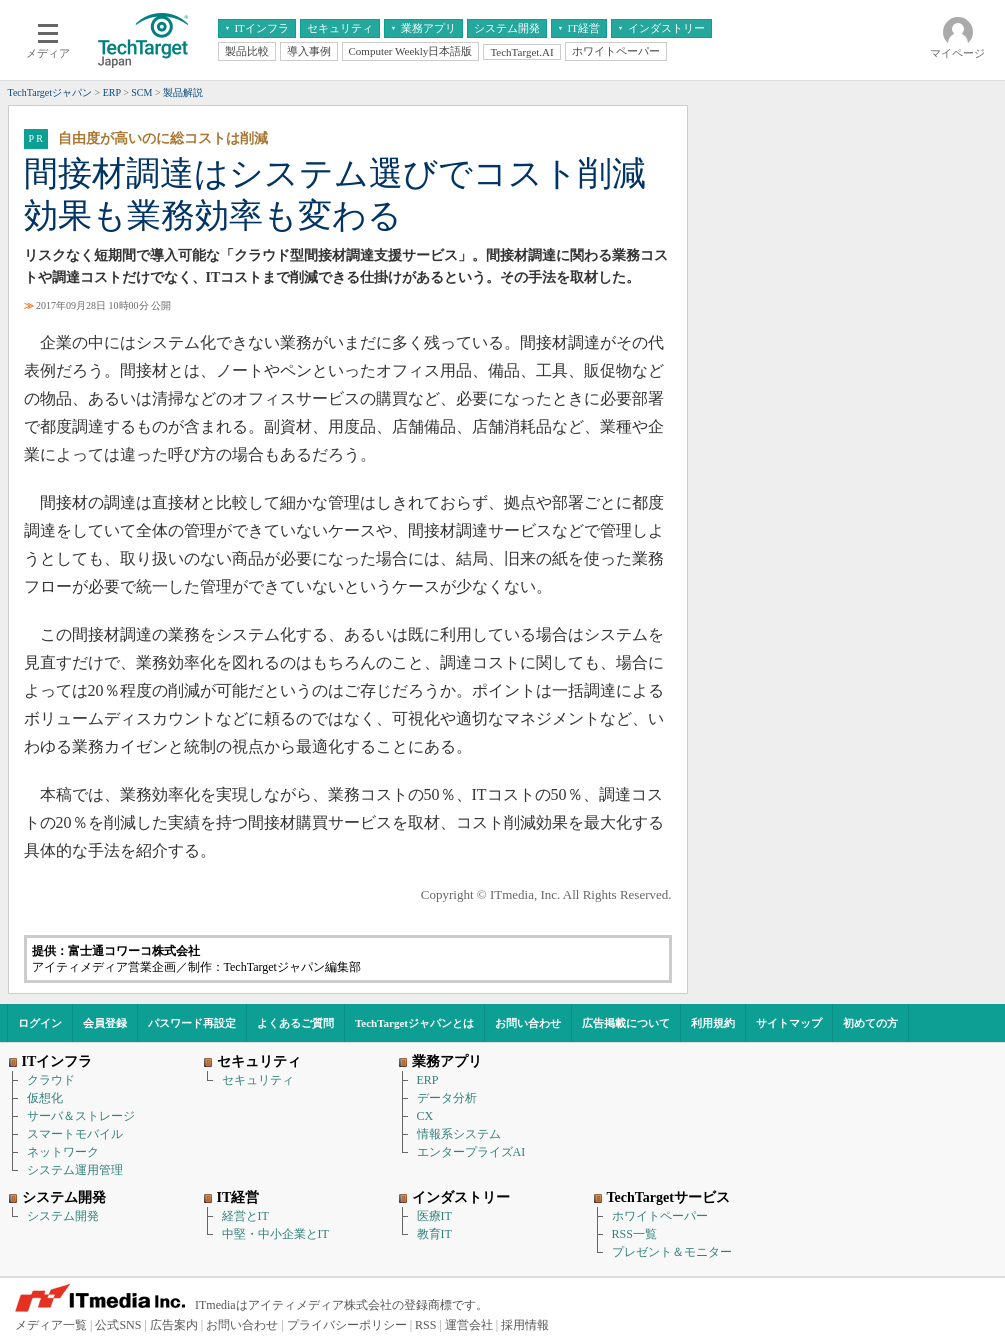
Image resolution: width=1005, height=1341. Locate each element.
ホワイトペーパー (660, 1216)
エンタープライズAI (471, 1152)
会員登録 (105, 1023)
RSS (425, 1325)
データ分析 (447, 1098)
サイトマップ (789, 1023)
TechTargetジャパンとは (414, 1023)
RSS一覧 (634, 1234)
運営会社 (469, 1325)
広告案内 (174, 1325)
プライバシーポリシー (347, 1325)
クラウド (51, 1080)
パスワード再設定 (192, 1023)
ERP (428, 1080)
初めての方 (870, 1023)
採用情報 (525, 1325)
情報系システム (459, 1134)
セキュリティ (258, 1080)
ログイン (40, 1023)
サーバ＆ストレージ (81, 1116)
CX (425, 1116)
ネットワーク (63, 1152)
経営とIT (245, 1216)
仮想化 (45, 1098)
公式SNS (118, 1325)
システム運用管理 (75, 1170)
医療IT (434, 1216)
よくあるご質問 (295, 1023)
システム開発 (63, 1216)
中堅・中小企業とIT (275, 1234)
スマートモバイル (75, 1134)
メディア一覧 (51, 1325)
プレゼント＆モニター (672, 1252)
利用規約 (713, 1023)
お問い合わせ (528, 1023)
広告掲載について (626, 1023)
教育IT (434, 1234)
